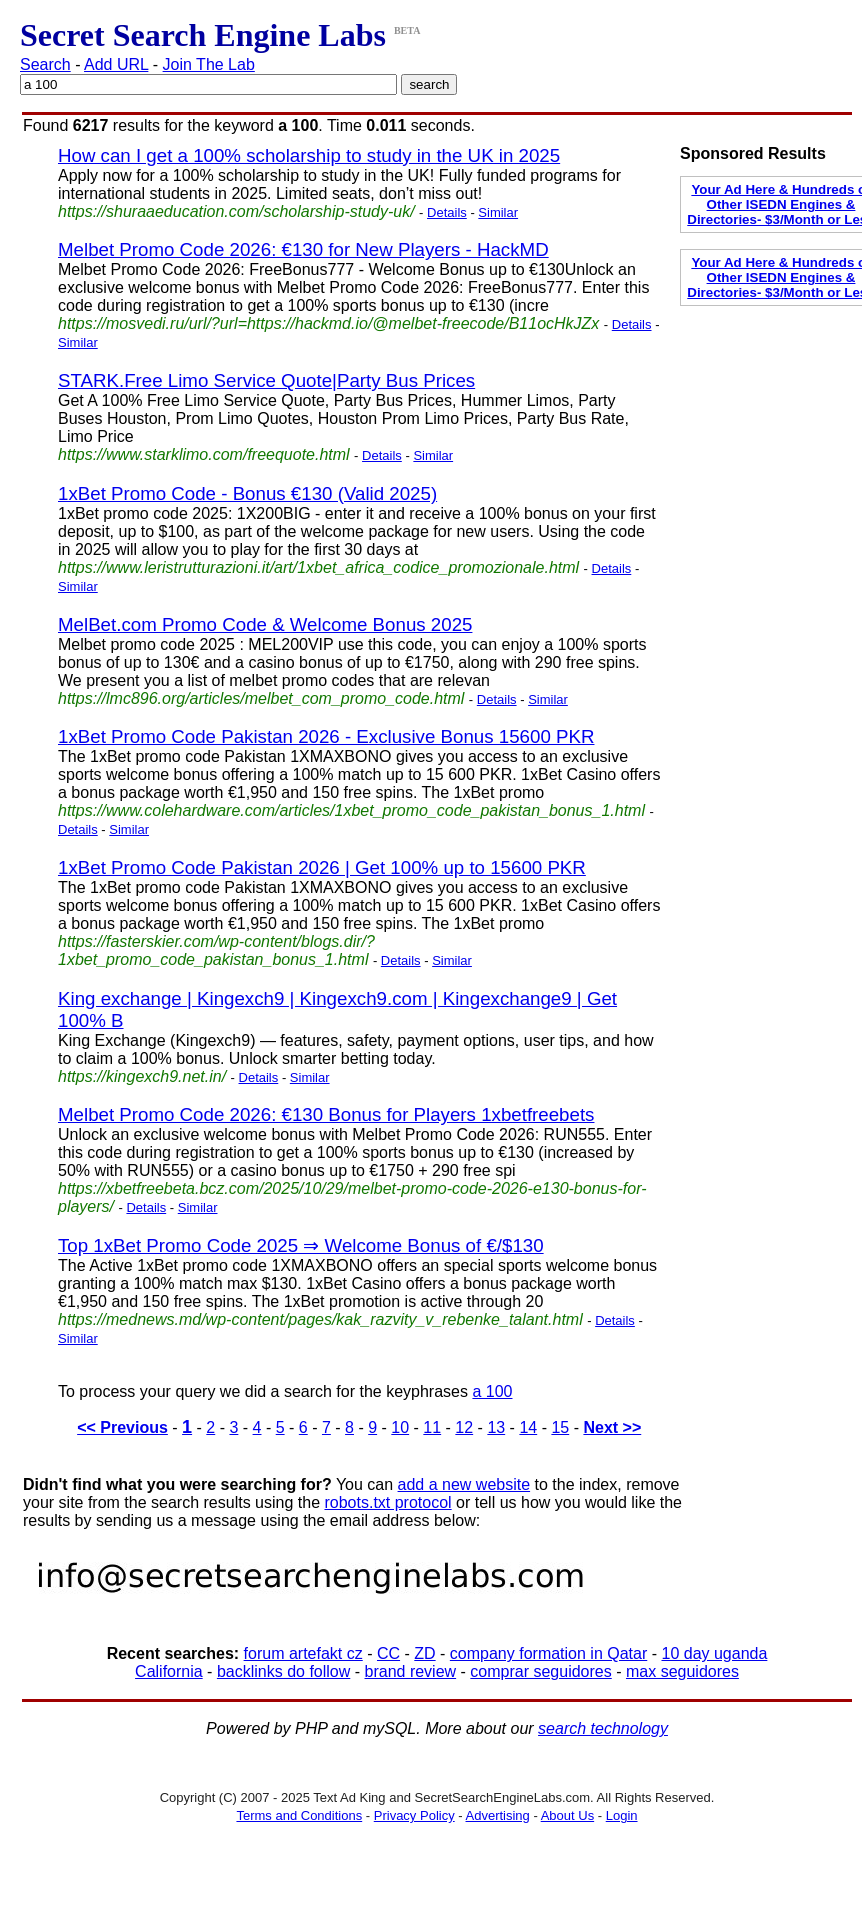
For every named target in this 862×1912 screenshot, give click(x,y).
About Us (567, 1815)
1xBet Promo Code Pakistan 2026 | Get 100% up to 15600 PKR (322, 867)
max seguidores (682, 1671)
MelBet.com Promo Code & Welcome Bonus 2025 (265, 624)
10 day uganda (714, 1653)
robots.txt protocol (387, 1502)
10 (400, 1427)
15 (560, 1427)
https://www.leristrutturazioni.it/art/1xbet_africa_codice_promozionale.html (318, 567)
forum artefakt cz (303, 1653)
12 (464, 1427)
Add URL (116, 64)
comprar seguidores (540, 1671)
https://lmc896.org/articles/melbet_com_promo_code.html (261, 698)
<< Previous (122, 1427)
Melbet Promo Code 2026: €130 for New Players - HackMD (303, 249)
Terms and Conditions (299, 1815)
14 (528, 1427)
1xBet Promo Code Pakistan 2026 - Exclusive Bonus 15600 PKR (326, 736)
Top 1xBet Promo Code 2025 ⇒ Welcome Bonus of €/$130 (301, 1245)
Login (622, 1815)
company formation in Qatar (548, 1653)
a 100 (492, 1391)
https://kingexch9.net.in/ (142, 1076)
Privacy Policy (414, 1815)
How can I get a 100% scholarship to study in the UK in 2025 (309, 155)
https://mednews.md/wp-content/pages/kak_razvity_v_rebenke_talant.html (320, 1319)
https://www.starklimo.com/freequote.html (204, 454)
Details (447, 212)
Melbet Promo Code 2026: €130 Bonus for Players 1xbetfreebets (326, 1114)
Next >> (612, 1427)
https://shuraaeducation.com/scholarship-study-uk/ (236, 211)
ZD (424, 1653)
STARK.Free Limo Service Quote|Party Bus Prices (266, 380)
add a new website (464, 1484)
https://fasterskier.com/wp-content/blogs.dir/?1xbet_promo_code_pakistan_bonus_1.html (216, 950)
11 (432, 1427)
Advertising (498, 1815)
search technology (603, 1728)
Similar (498, 212)
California (169, 1671)
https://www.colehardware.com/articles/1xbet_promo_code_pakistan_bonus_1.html (351, 810)
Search (45, 64)
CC (388, 1653)
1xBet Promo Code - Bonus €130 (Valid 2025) (247, 493)
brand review (411, 1671)
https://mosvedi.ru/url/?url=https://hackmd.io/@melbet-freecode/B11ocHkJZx (328, 323)
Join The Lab (209, 64)
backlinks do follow (283, 1671)
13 (496, 1427)
